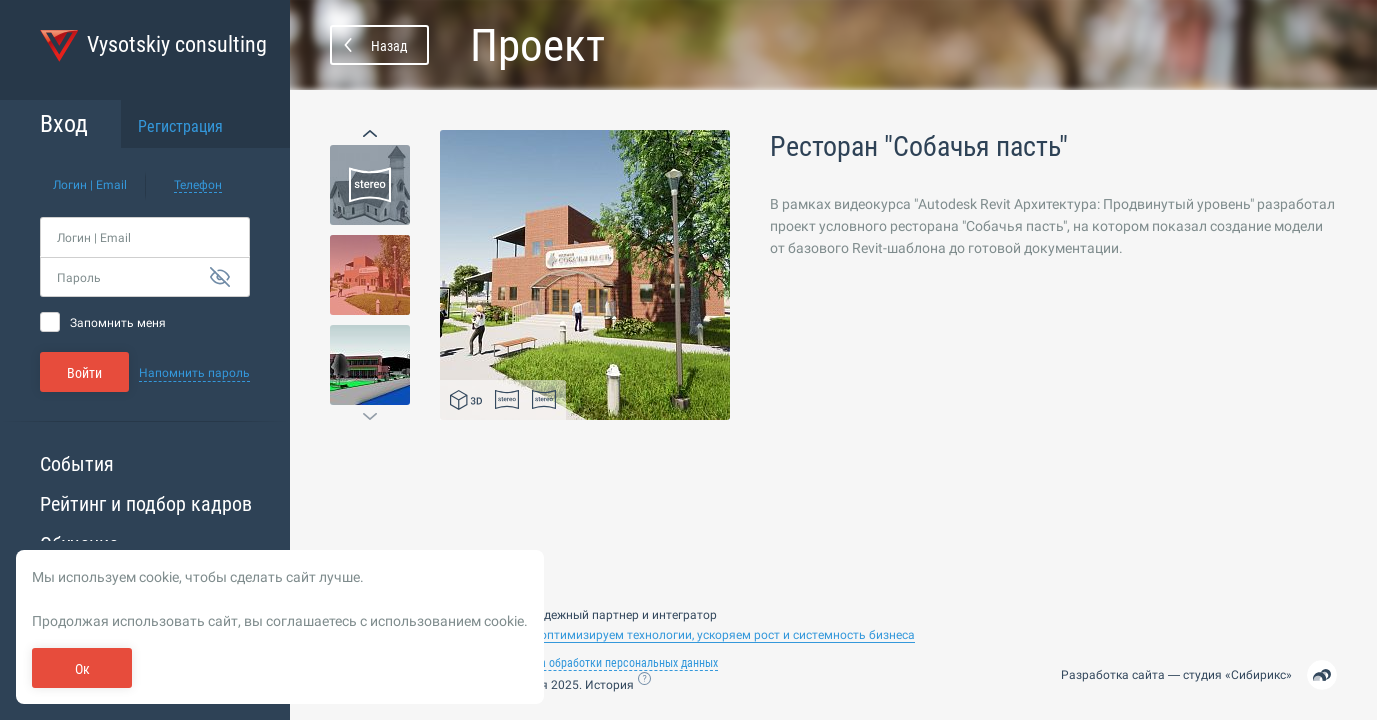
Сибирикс (1258, 675)
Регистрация (180, 126)
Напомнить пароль (194, 373)
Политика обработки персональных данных (608, 663)
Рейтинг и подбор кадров (146, 504)
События (77, 464)
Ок (82, 669)
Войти (84, 373)
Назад (389, 46)
